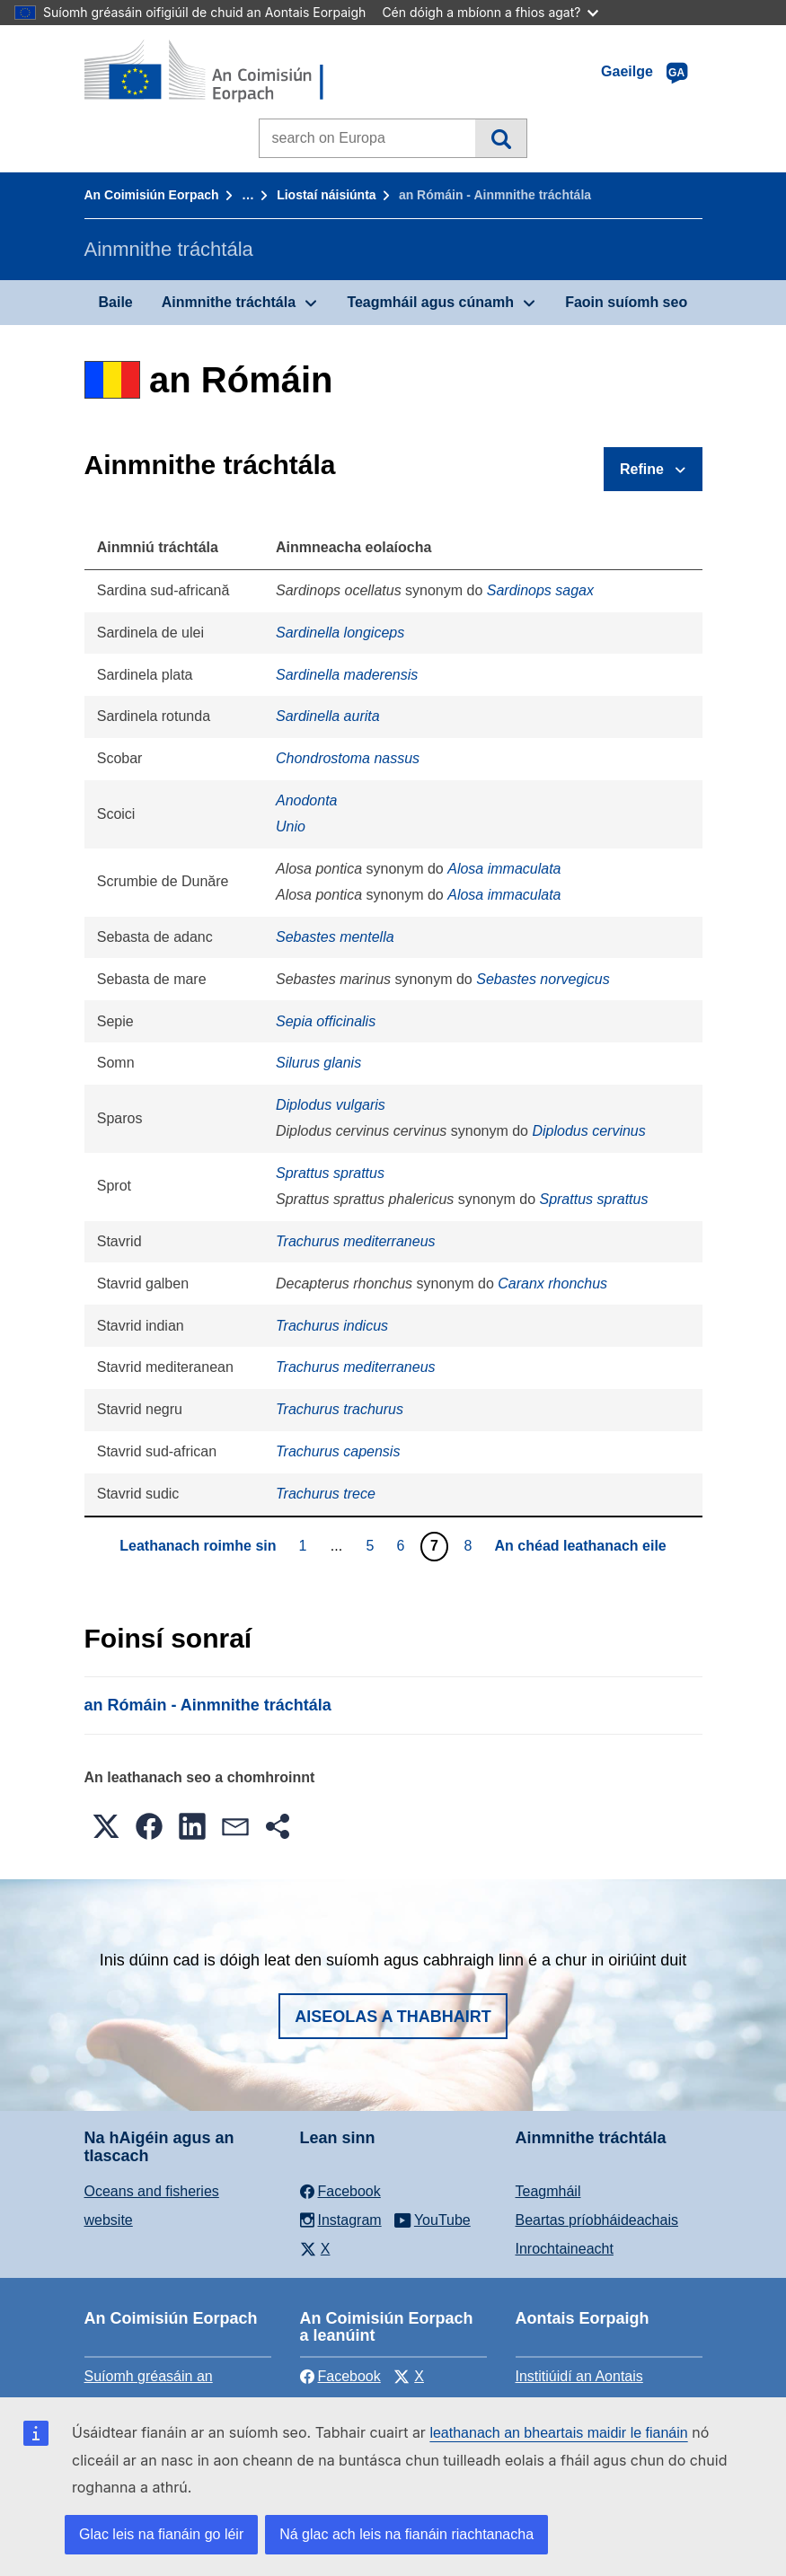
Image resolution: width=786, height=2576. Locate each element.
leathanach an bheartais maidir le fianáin (558, 2432)
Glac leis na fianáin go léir (161, 2534)
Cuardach (500, 138)
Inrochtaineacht (565, 2248)
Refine (642, 469)
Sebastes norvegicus (543, 979)
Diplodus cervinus (588, 1131)
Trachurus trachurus (339, 1409)
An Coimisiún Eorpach (151, 195)
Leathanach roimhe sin (197, 1545)
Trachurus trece (325, 1493)
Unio (290, 826)
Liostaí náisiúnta (326, 195)
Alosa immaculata (504, 868)
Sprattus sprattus (330, 1173)
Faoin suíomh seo (626, 302)
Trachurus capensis (338, 1451)
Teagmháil (548, 2191)
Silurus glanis (318, 1062)
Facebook (340, 2376)
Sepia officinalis (325, 1021)
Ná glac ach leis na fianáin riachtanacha (406, 2534)
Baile (116, 302)
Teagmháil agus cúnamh (430, 302)
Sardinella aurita (328, 716)
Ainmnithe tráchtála (229, 302)
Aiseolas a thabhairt (393, 2017)
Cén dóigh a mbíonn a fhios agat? (490, 12)
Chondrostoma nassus (347, 758)
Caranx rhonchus (552, 1283)
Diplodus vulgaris (330, 1104)
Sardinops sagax (540, 590)
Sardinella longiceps (340, 632)
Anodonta (307, 800)
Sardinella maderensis (347, 674)
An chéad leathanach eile (581, 1545)
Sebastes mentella (335, 937)
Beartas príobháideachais (597, 2220)
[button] (106, 1826)
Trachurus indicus (332, 1325)
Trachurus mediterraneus (356, 1241)
